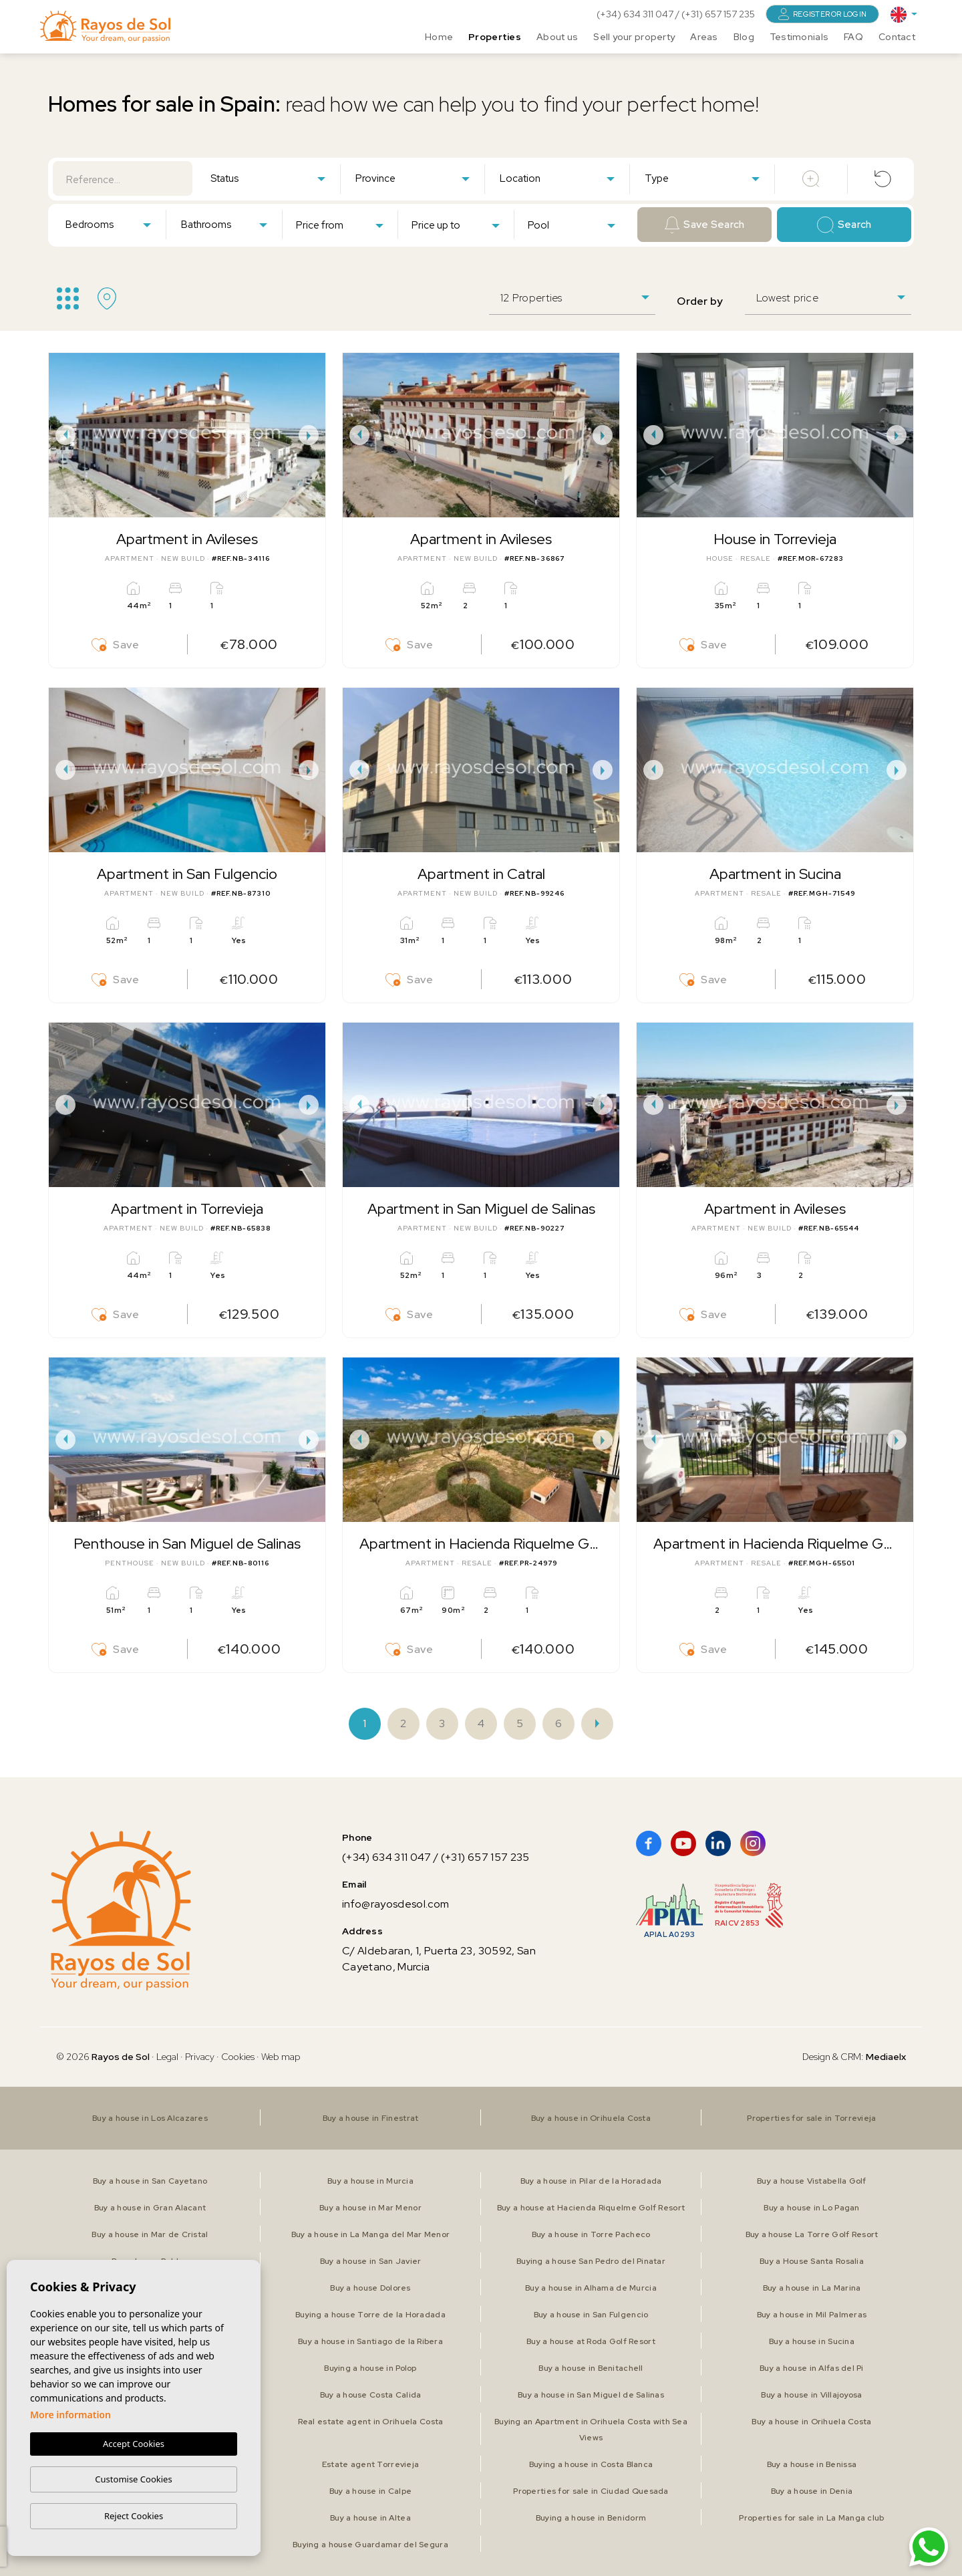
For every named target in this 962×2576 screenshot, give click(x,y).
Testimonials (799, 37)
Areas (703, 37)
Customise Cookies (133, 2479)
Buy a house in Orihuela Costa (591, 2118)
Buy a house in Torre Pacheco (591, 2234)
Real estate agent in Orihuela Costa (371, 2421)
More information (70, 2414)
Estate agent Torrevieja (370, 2464)
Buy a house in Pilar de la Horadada (591, 2181)
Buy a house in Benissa (811, 2464)
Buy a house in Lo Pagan (811, 2207)
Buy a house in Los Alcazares (150, 2118)
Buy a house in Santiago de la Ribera (370, 2341)
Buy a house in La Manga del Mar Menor (370, 2234)
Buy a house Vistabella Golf (811, 2181)
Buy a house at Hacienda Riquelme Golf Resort (591, 2207)
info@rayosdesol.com (395, 1904)
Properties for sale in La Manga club (811, 2518)
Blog (744, 37)
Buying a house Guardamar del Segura (370, 2544)
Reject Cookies (133, 2516)
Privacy (199, 2057)
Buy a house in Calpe (370, 2491)
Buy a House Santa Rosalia (812, 2261)
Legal (168, 2057)
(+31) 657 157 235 (718, 14)
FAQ (853, 37)
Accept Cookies (133, 2444)
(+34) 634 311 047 (636, 14)
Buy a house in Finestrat (371, 2118)
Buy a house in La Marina (812, 2288)
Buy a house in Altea (370, 2518)
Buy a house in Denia (812, 2491)
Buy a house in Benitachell (590, 2368)
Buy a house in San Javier (371, 2261)
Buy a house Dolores (370, 2288)
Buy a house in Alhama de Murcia (591, 2288)
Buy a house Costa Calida (371, 2395)
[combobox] (267, 178)
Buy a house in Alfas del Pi (812, 2368)
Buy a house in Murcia (370, 2181)
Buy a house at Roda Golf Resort (590, 2341)
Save (116, 645)
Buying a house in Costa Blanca (591, 2464)
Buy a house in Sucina (811, 2341)
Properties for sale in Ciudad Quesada (590, 2491)
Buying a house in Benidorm (591, 2518)
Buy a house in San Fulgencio (591, 2314)
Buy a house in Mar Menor (370, 2207)
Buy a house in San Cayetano (150, 2181)
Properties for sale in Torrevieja (811, 2118)
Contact (896, 37)
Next (312, 435)
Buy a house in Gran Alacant (150, 2207)
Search (844, 225)
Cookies (238, 2057)
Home (439, 37)
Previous (62, 435)
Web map (281, 2057)
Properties (494, 37)
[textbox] (270, 178)
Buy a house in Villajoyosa (811, 2395)
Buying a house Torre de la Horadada (370, 2314)
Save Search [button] (705, 225)
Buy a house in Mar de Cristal (150, 2234)
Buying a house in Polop (370, 2368)
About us (557, 37)
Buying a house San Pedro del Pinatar (590, 2261)
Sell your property (634, 37)
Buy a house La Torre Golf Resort (812, 2234)
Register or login (822, 14)
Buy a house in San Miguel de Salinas (591, 2395)
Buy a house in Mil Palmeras (812, 2314)
